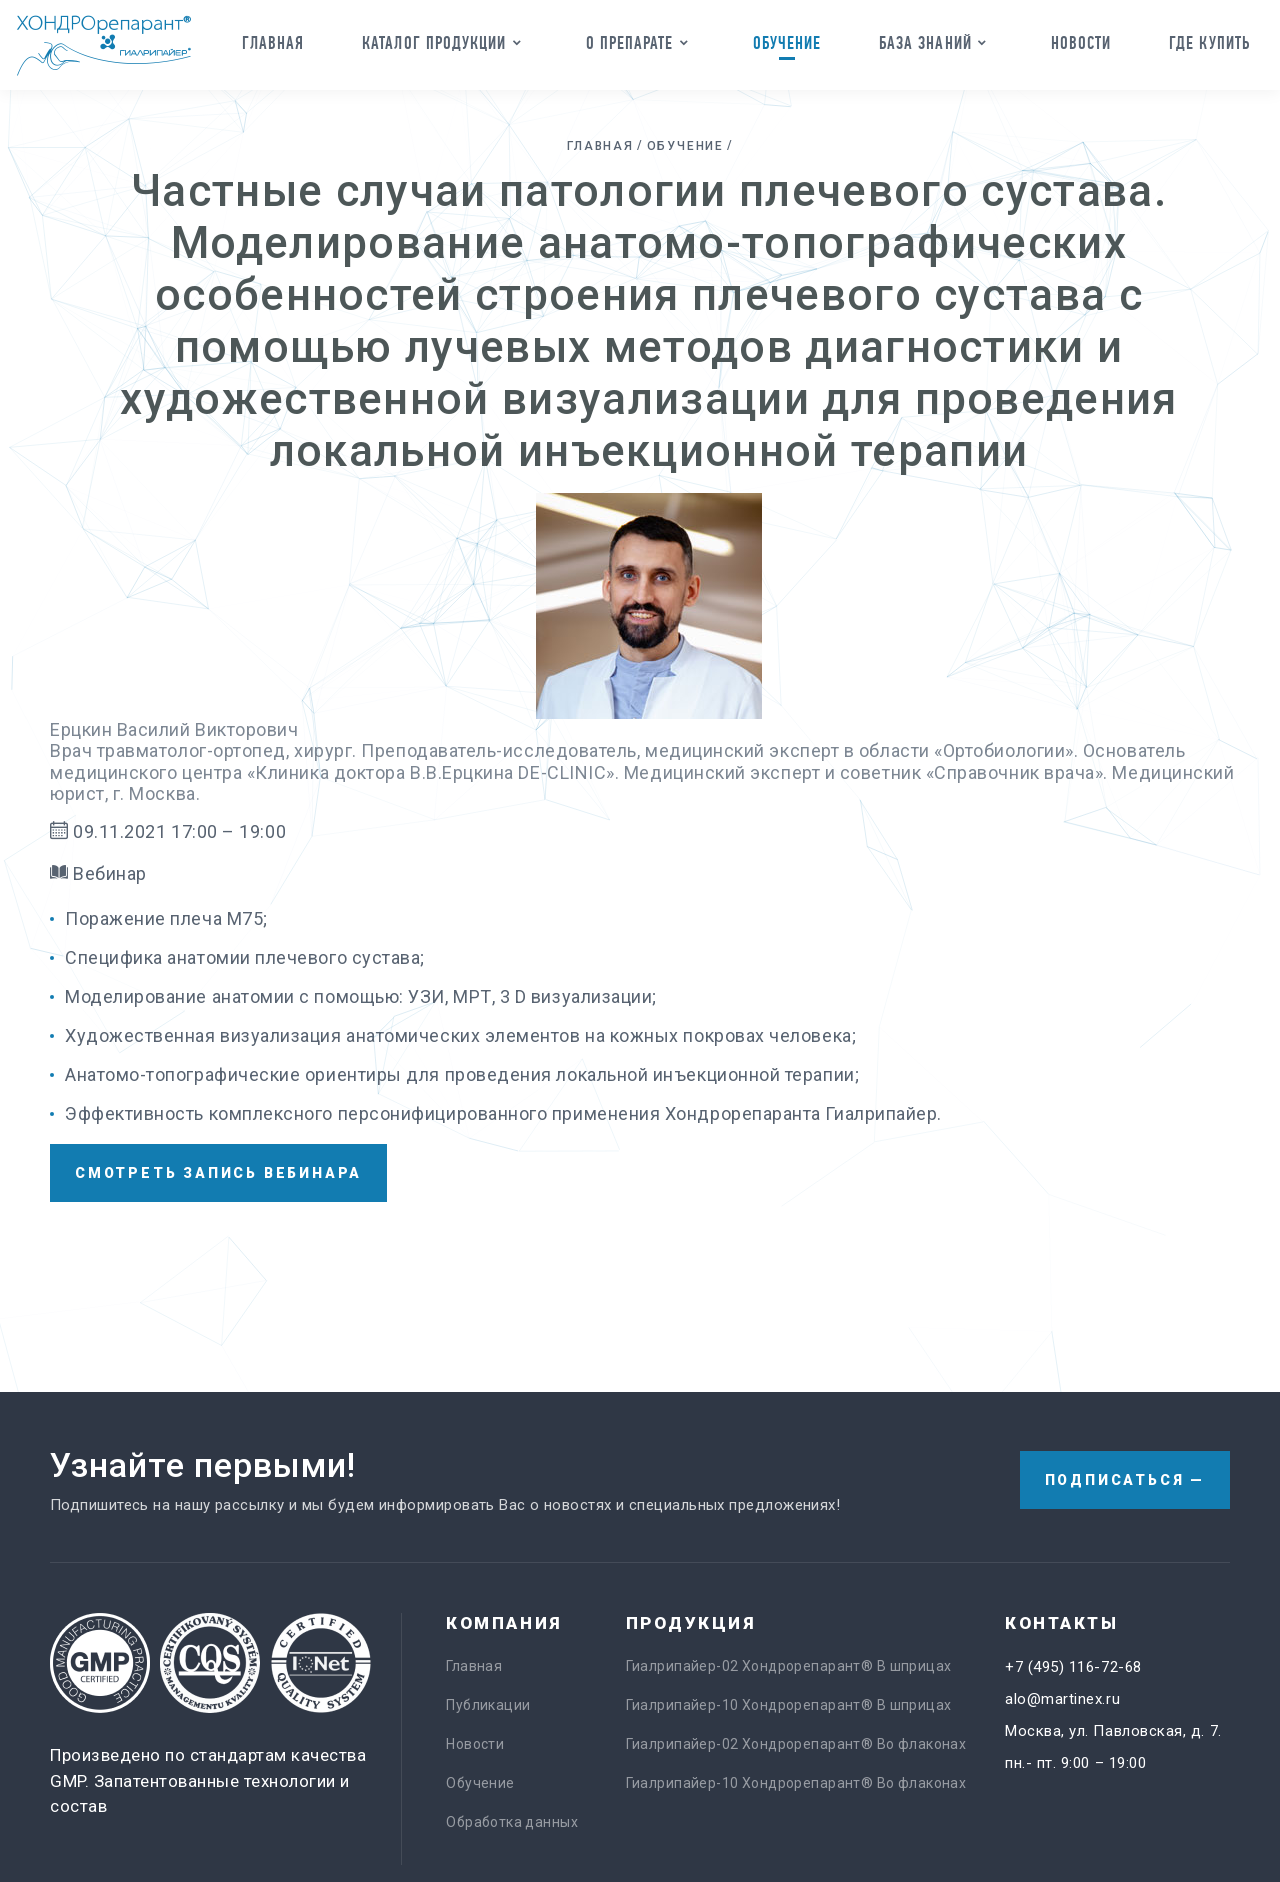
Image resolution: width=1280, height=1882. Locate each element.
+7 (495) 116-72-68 (1073, 1667)
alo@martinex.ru (1062, 1699)
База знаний (925, 42)
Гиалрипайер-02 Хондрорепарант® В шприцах (789, 1666)
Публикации (488, 1705)
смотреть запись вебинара (218, 1173)
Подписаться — (1125, 1480)
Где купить (1209, 42)
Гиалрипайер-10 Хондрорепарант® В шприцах (789, 1705)
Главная (273, 42)
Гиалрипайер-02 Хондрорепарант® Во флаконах (796, 1744)
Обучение (787, 42)
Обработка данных (512, 1822)
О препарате (630, 42)
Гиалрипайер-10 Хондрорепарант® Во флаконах (796, 1783)
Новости (1081, 42)
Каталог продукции (434, 42)
